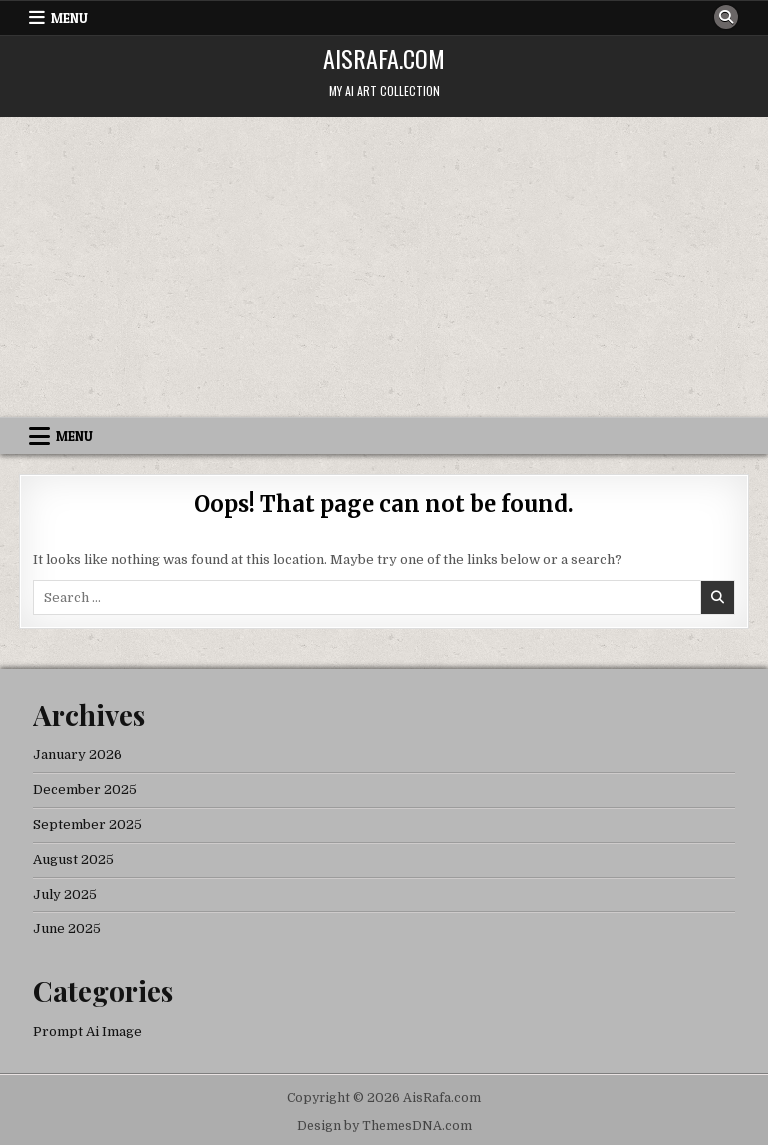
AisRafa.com (384, 58)
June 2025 (67, 928)
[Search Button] (726, 17)
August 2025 (73, 859)
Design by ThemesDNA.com (384, 1126)
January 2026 (77, 754)
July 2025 (65, 894)
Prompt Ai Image (87, 1031)
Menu (69, 18)
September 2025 (87, 824)
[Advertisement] (384, 267)
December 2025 (85, 789)
